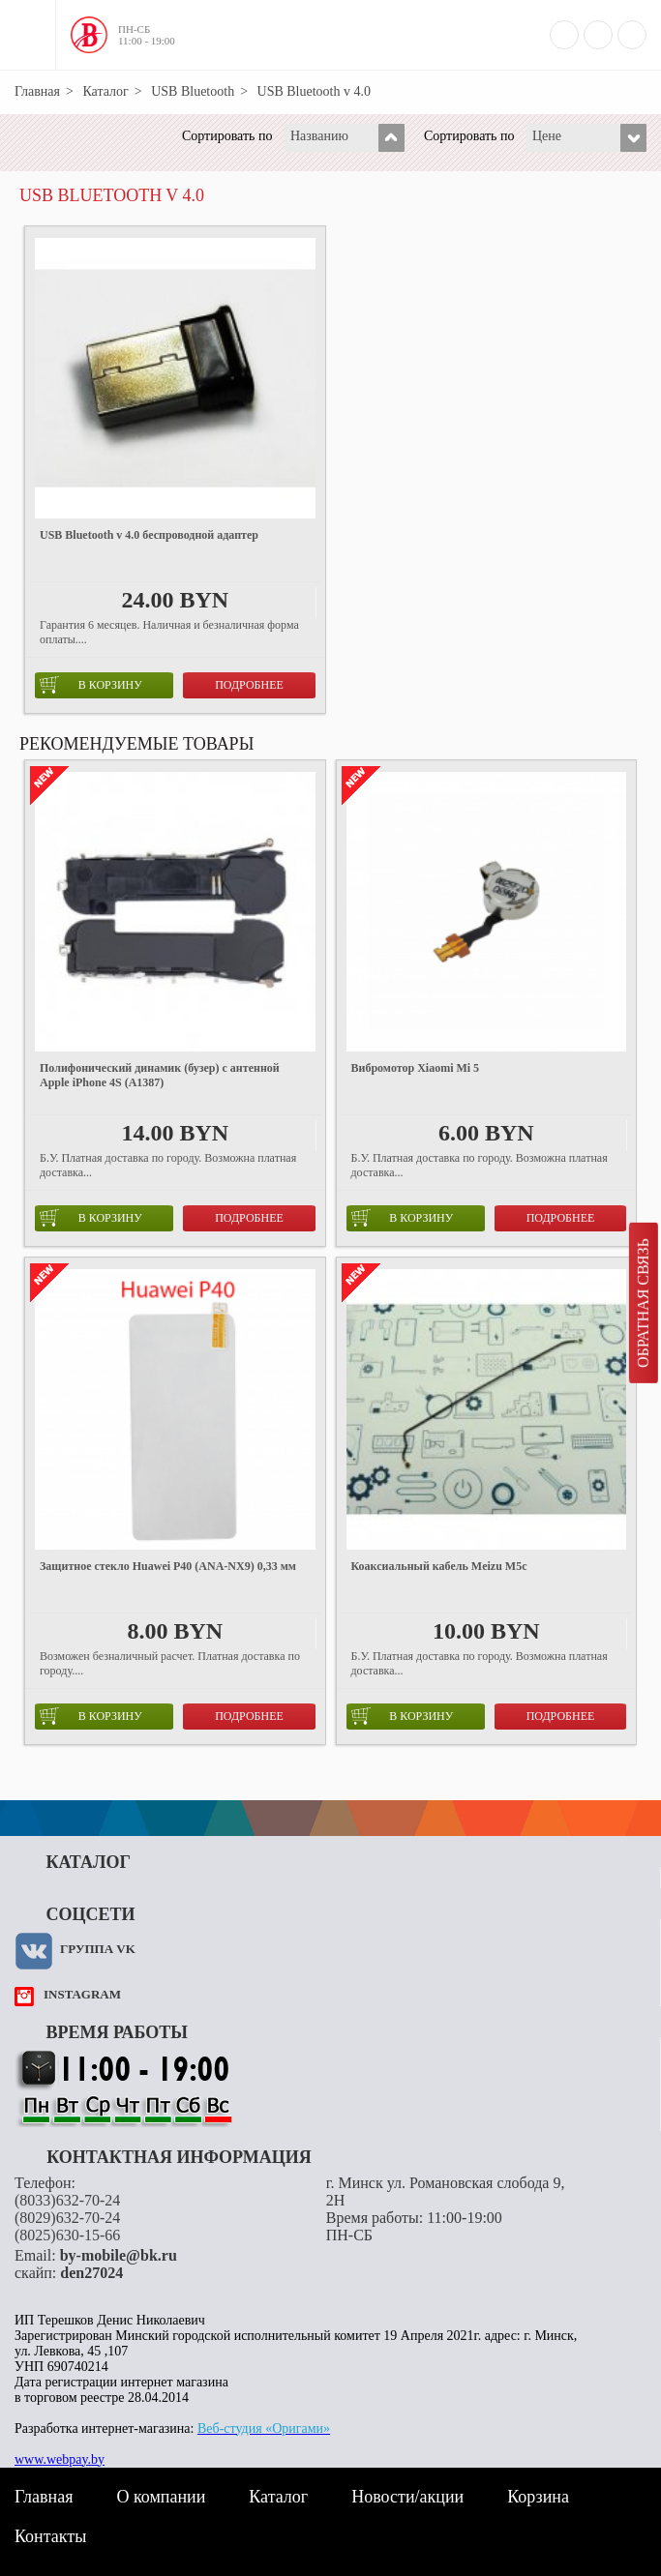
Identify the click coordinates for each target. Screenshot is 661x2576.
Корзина (538, 2496)
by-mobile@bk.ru (118, 2255)
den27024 (91, 2273)
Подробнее (249, 685)
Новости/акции (407, 2496)
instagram (82, 1994)
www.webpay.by (60, 2459)
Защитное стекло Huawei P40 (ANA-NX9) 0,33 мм (168, 1566)
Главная (37, 91)
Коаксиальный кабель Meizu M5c (439, 1566)
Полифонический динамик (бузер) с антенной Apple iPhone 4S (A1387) (160, 1075)
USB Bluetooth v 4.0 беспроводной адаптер (149, 535)
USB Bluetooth (192, 91)
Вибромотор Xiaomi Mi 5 (415, 1068)
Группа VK (97, 1948)
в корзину (91, 685)
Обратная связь (643, 1303)
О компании (160, 2496)
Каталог (105, 91)
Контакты (50, 2536)
